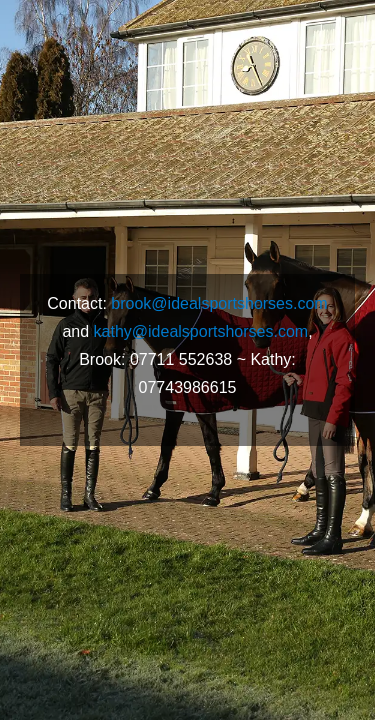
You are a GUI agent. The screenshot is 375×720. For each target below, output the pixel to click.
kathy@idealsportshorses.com (201, 331)
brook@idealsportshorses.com (219, 303)
